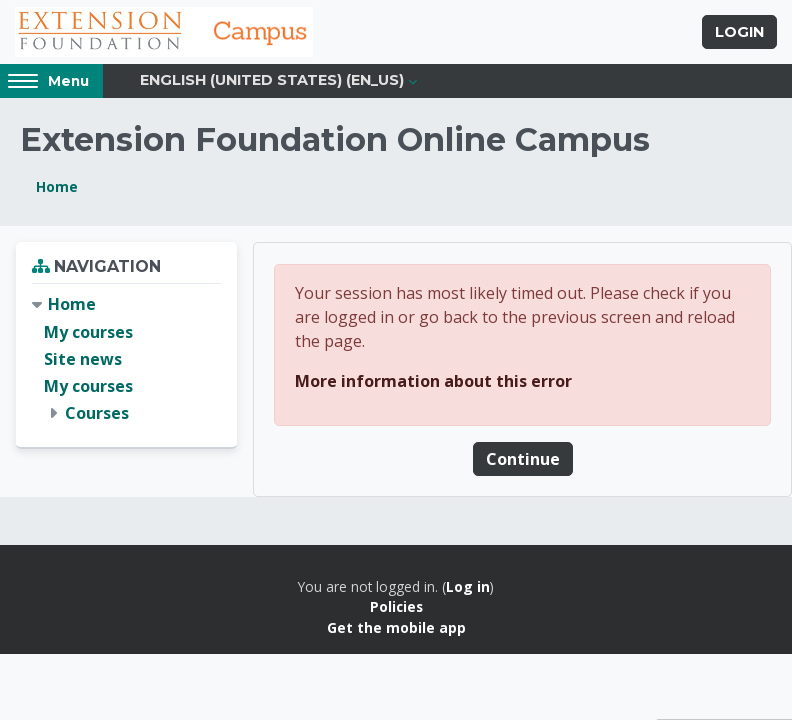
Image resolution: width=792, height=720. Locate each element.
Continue (523, 460)
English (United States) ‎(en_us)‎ (272, 82)
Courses (97, 415)
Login (739, 33)
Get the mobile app (396, 628)
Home (57, 188)
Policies (396, 608)
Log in (468, 587)
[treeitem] (126, 361)
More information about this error (433, 382)
